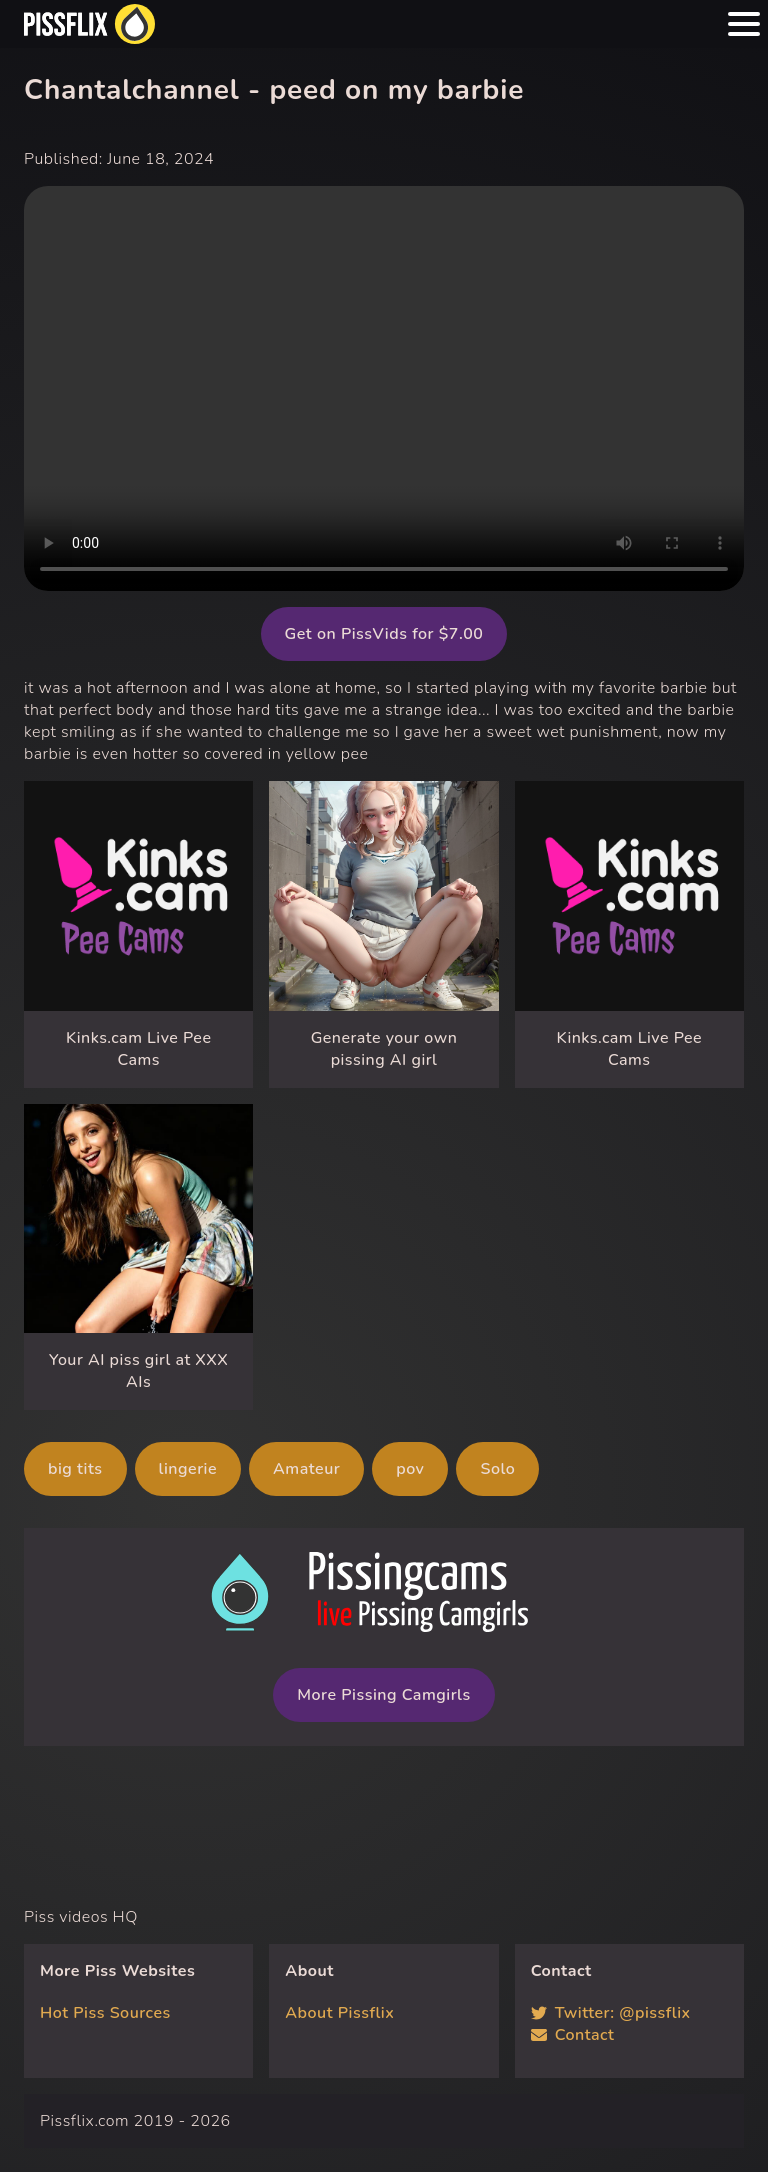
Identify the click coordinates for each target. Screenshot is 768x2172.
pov (410, 1469)
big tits (75, 1469)
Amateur (306, 1469)
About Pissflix (339, 2013)
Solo (497, 1469)
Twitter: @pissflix (611, 2013)
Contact (573, 2035)
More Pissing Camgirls (383, 1695)
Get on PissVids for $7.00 (384, 634)
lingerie (188, 1469)
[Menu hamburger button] (744, 24)
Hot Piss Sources (105, 2013)
